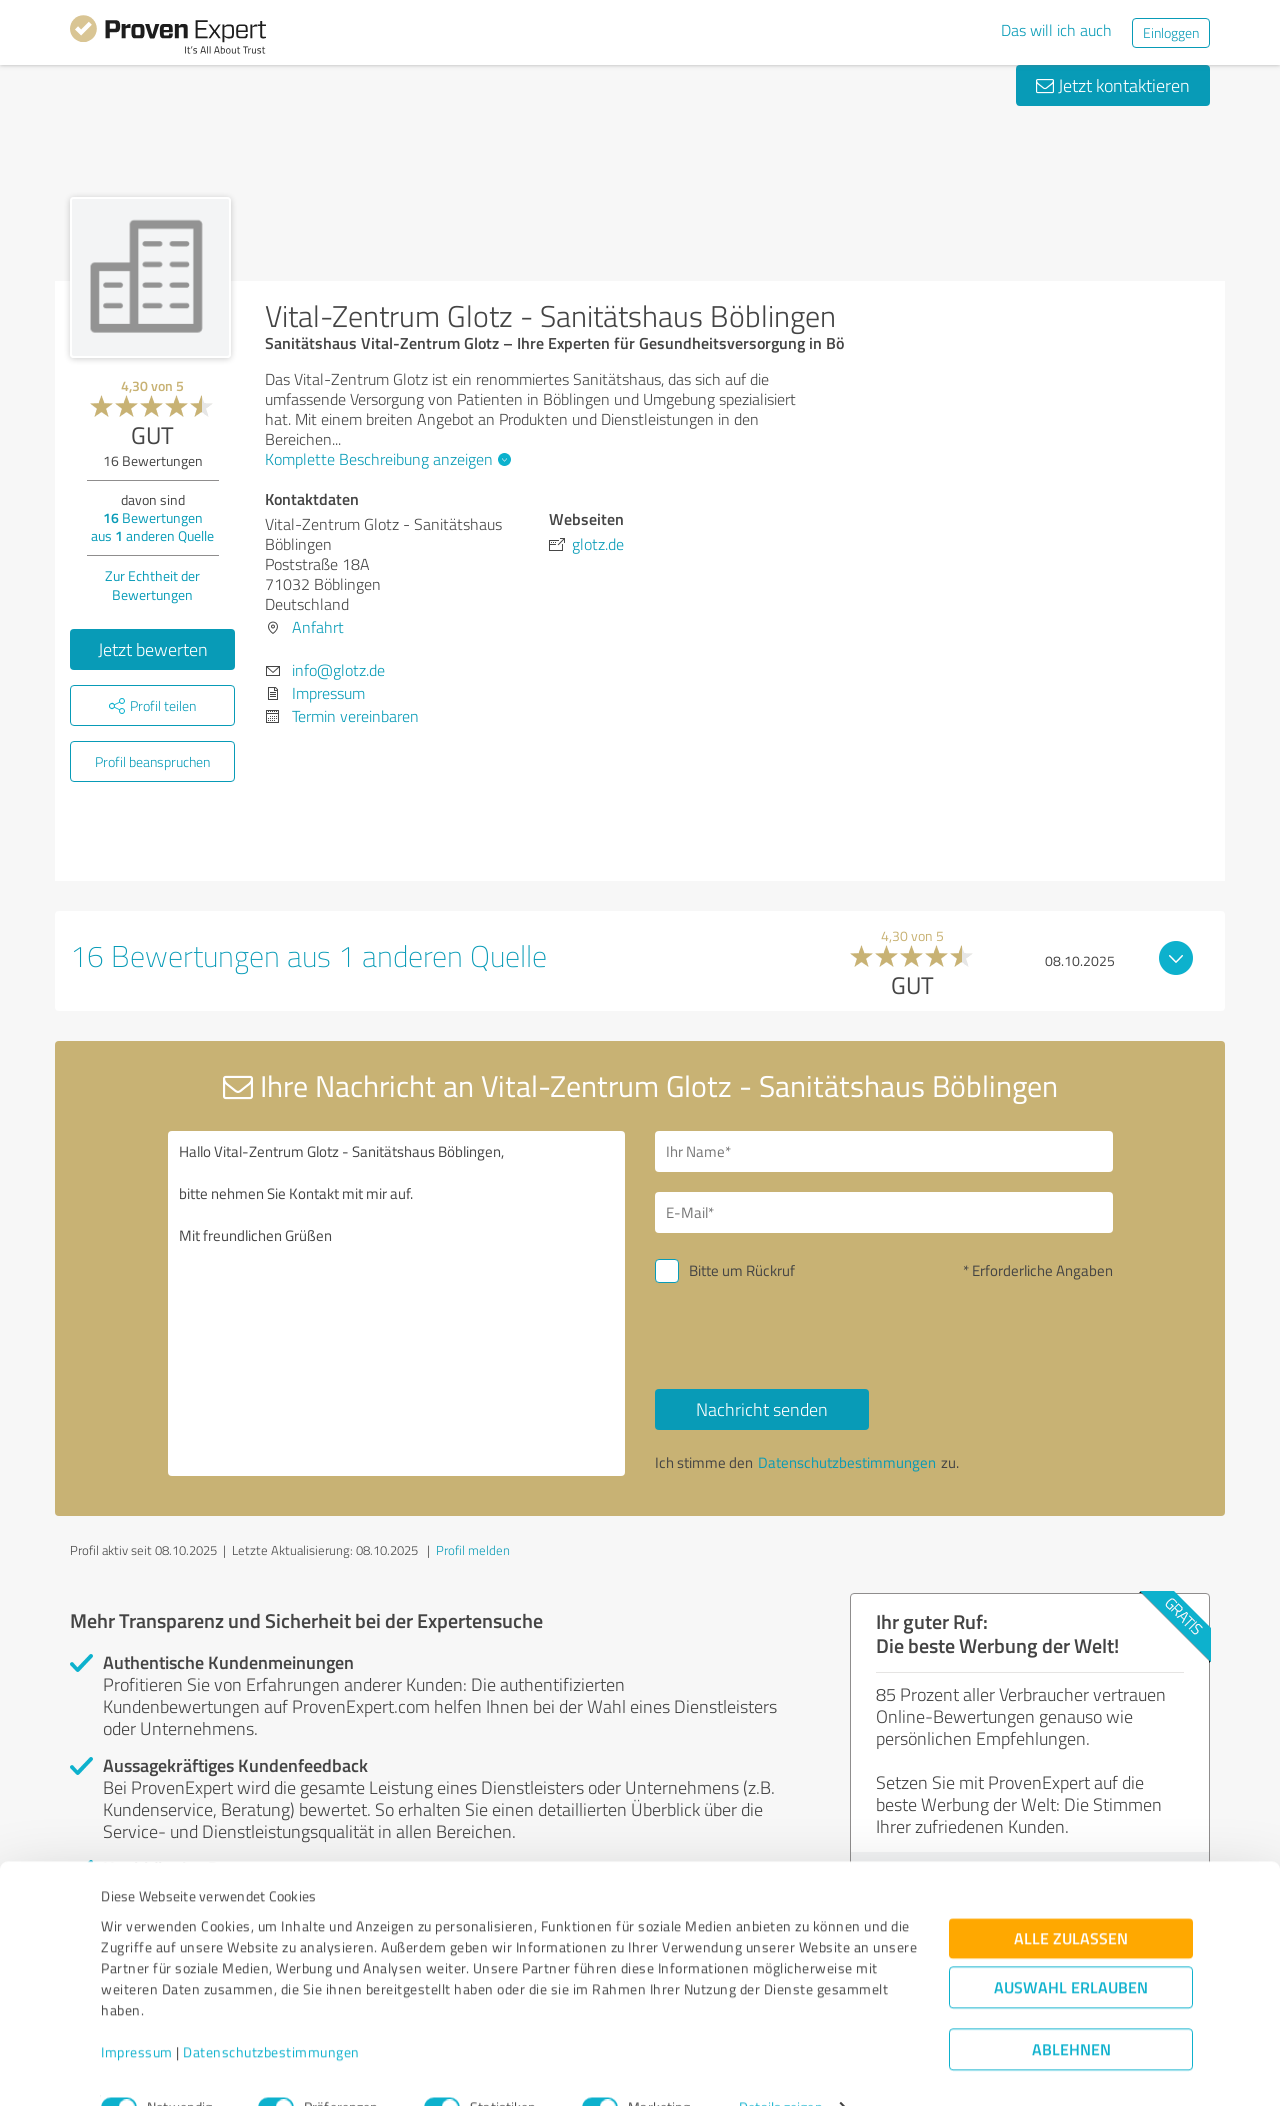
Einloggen (1171, 32)
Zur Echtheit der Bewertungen (152, 585)
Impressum (137, 2012)
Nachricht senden (762, 1409)
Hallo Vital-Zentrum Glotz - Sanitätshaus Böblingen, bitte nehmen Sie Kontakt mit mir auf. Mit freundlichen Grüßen (397, 1303)
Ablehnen (1071, 2010)
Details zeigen (780, 2068)
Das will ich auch (1056, 30)
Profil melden (473, 1550)
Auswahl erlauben (1071, 1948)
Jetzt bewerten (153, 649)
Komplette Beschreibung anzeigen (385, 459)
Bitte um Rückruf (742, 1270)
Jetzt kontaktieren (1113, 85)
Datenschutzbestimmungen (271, 2012)
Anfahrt (318, 627)
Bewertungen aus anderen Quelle (152, 526)
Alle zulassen (1071, 1899)
